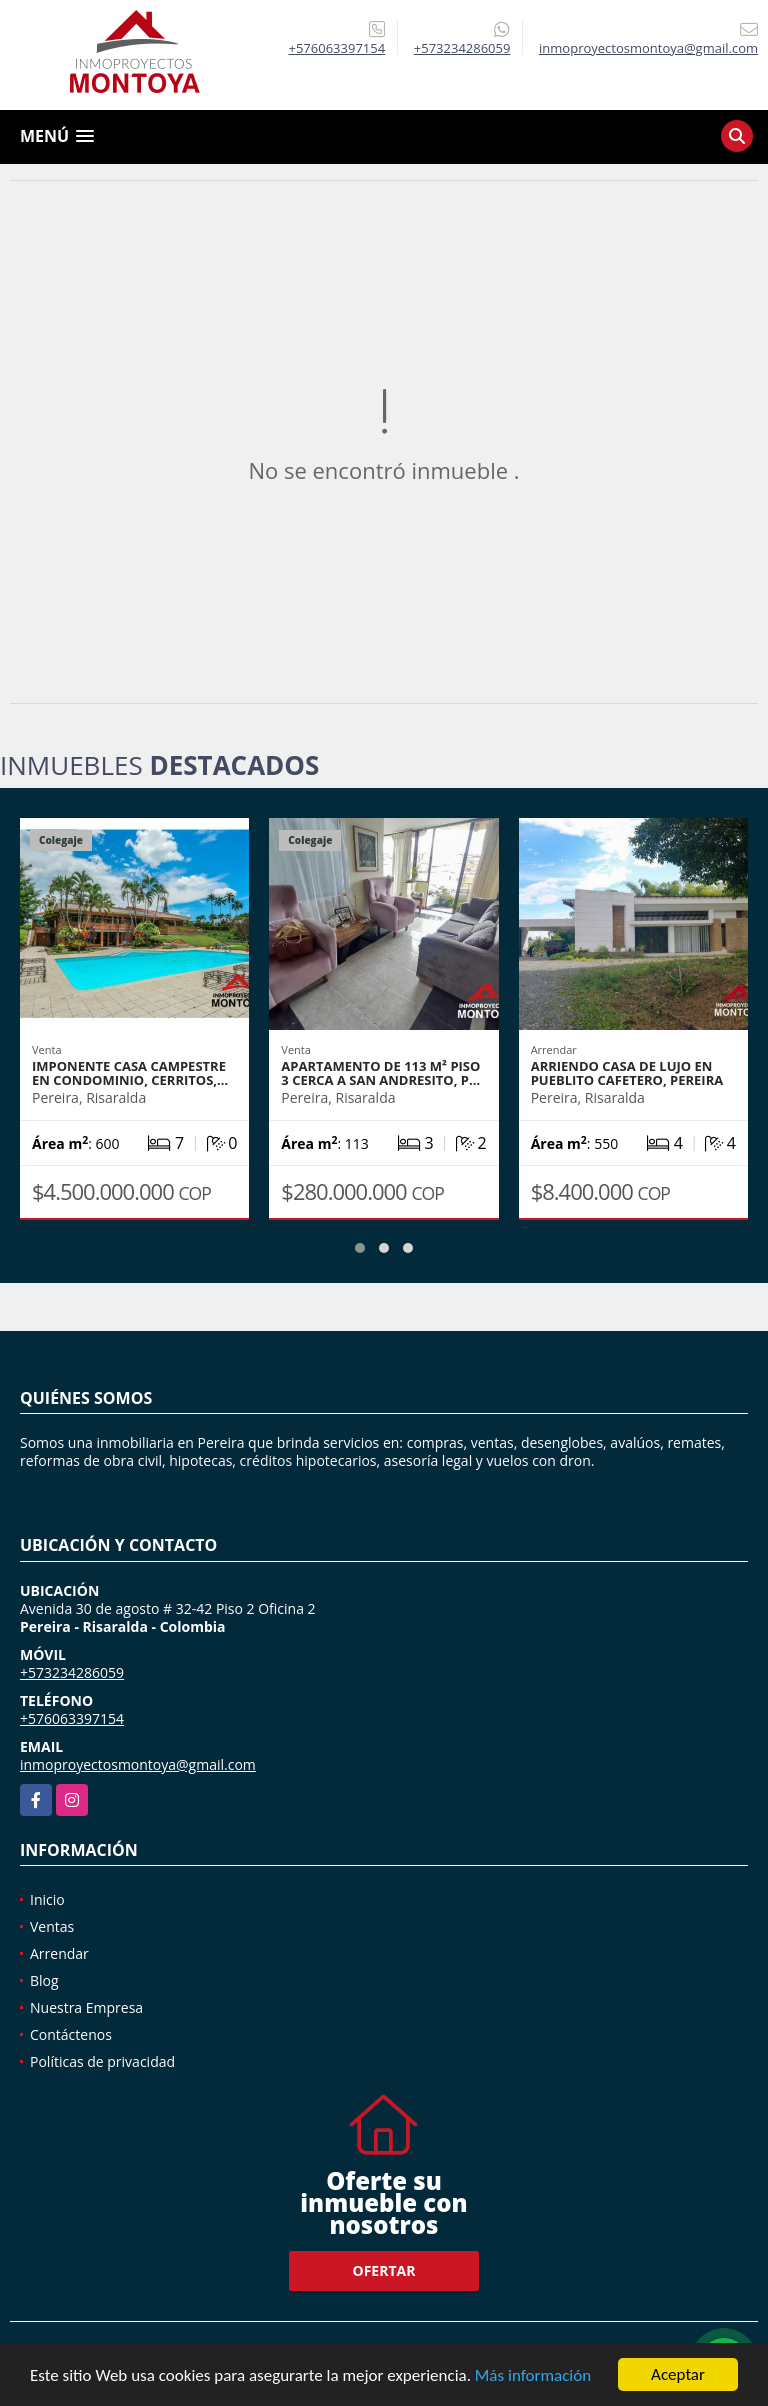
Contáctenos (71, 2034)
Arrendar (59, 1953)
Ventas (52, 1926)
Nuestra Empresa (86, 2007)
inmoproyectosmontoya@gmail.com (138, 1764)
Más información (533, 2376)
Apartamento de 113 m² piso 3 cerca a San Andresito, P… (380, 1073)
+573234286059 (462, 48)
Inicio (47, 1899)
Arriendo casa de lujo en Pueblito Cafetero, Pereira (627, 1073)
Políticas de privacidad (102, 2061)
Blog (44, 1980)
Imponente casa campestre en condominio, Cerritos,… (130, 1073)
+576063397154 (337, 48)
